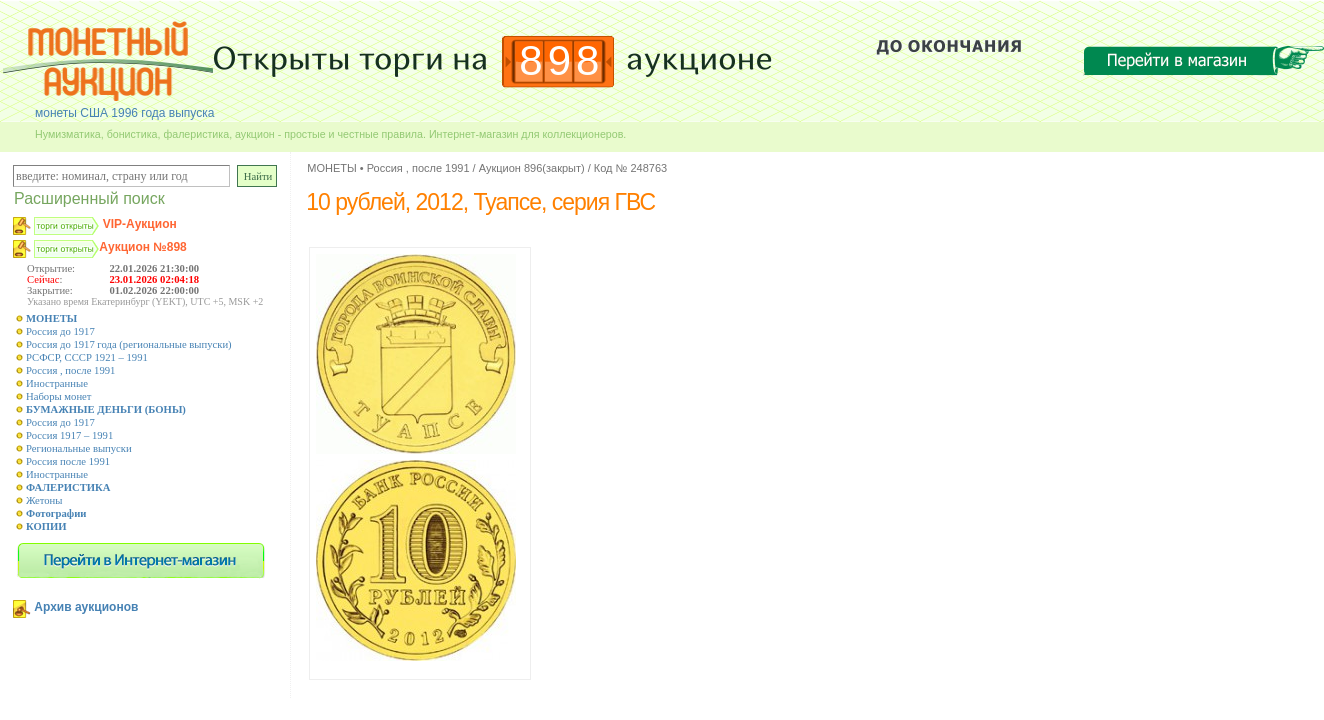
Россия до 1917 (60, 331)
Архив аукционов (86, 607)
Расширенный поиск (89, 198)
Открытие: (51, 268)
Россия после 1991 (68, 461)
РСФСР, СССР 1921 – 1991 (87, 357)
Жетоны (44, 500)
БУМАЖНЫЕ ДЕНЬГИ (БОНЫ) (106, 409)
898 (561, 60)
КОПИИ (46, 526)
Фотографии (56, 513)
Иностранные (57, 383)
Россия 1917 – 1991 (69, 435)
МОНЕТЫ (51, 318)
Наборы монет (59, 396)
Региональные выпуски (79, 448)
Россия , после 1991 (70, 370)
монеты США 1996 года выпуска (124, 113)
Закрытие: (50, 290)
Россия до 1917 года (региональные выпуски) (129, 344)
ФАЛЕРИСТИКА (68, 487)
